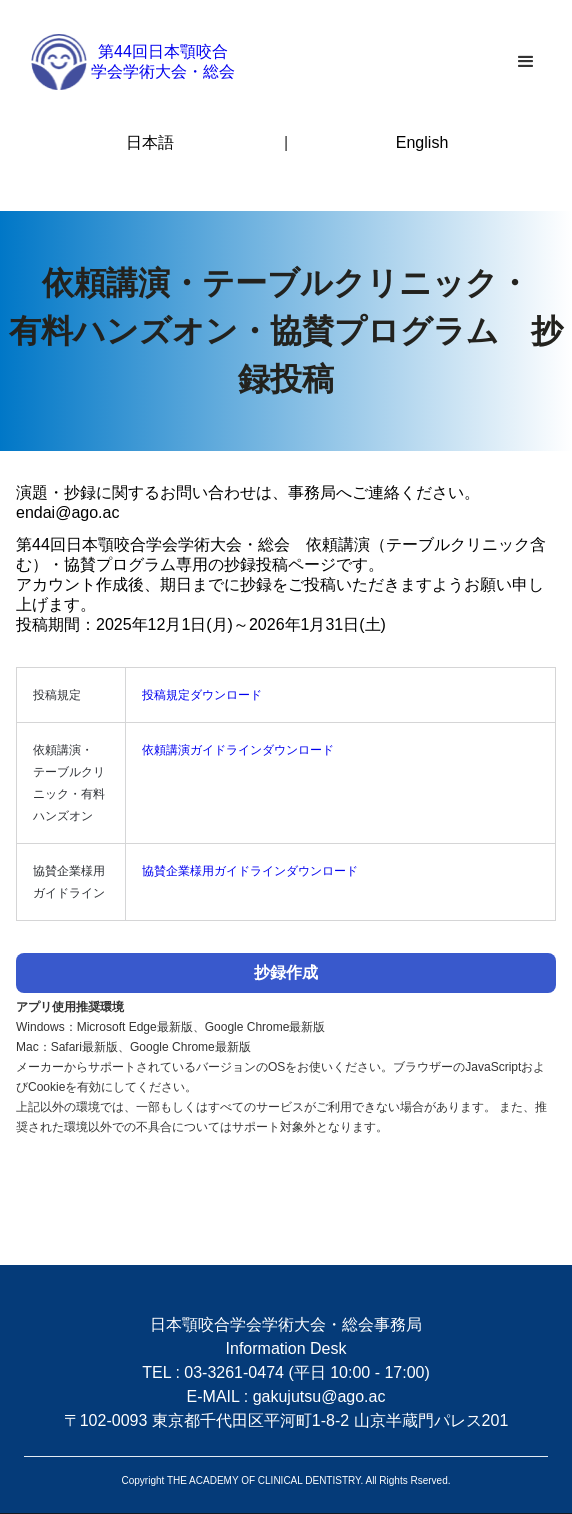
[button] (526, 62)
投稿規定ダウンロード (202, 695)
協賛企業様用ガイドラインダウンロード (250, 871)
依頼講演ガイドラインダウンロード (238, 750)
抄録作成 (286, 972)
